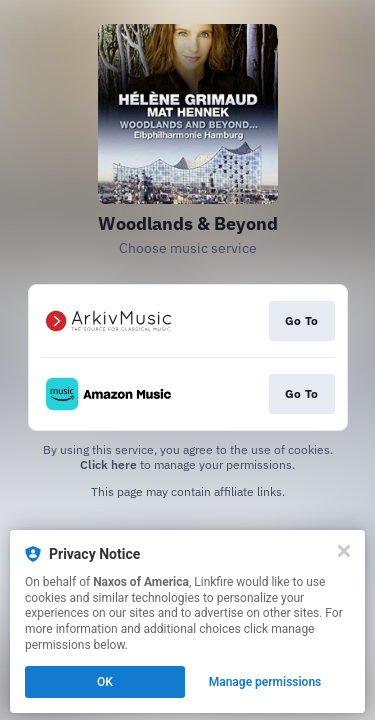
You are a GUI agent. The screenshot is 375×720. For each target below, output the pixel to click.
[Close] (344, 551)
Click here (108, 464)
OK (105, 682)
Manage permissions (265, 682)
